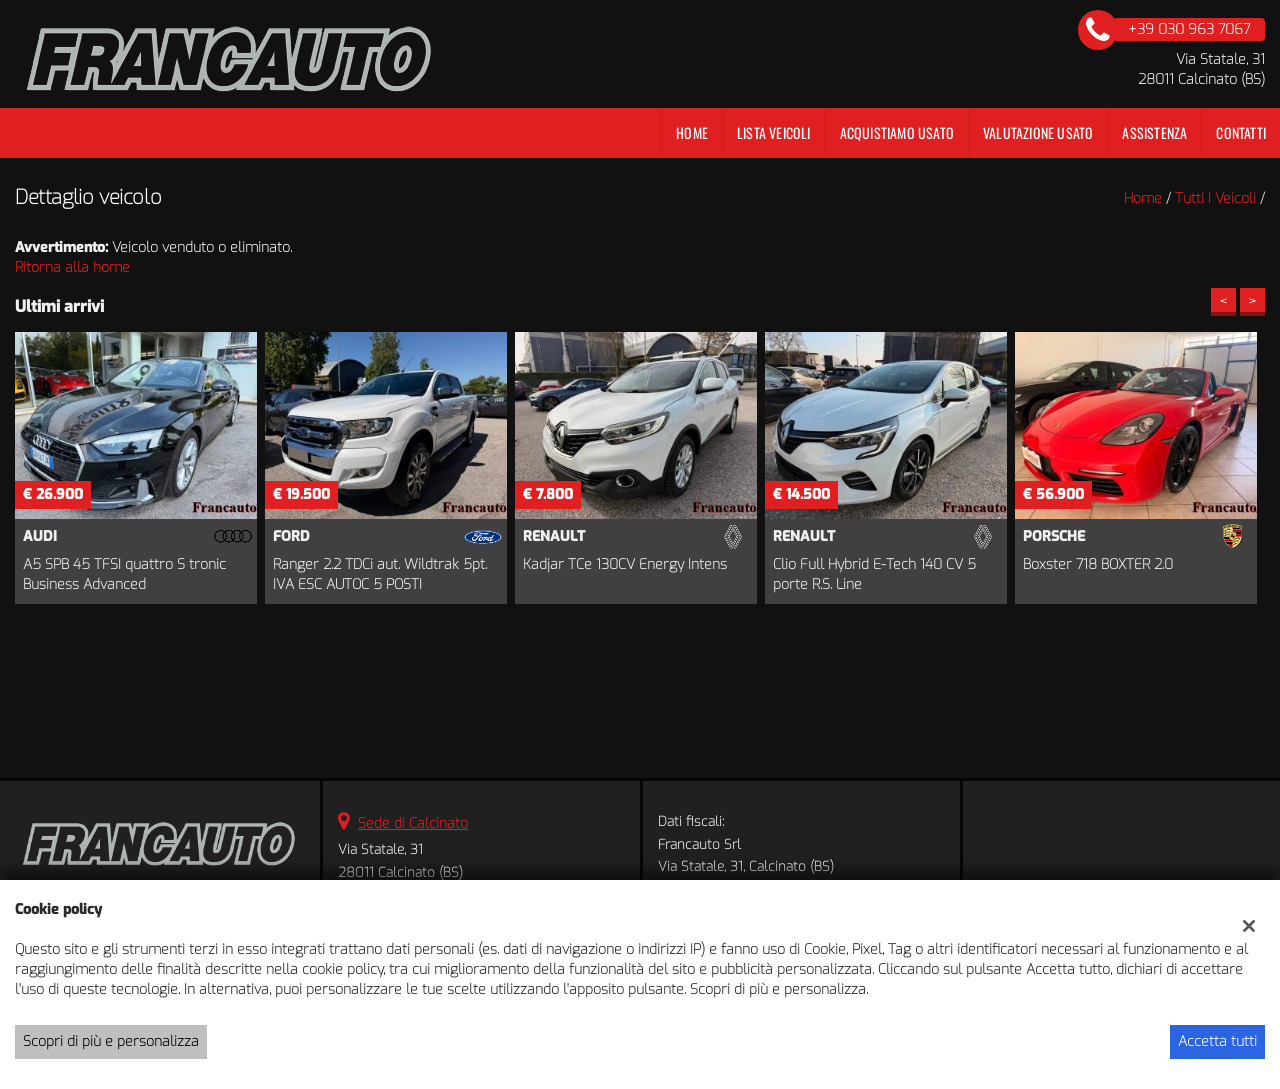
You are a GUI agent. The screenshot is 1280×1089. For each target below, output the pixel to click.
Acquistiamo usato (897, 132)
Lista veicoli (774, 132)
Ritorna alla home (72, 267)
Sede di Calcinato (413, 823)
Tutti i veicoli (1215, 198)
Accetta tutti (1217, 1041)
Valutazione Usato (1038, 132)
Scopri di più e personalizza (111, 1041)
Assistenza (1154, 132)
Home (692, 132)
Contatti (1241, 132)
